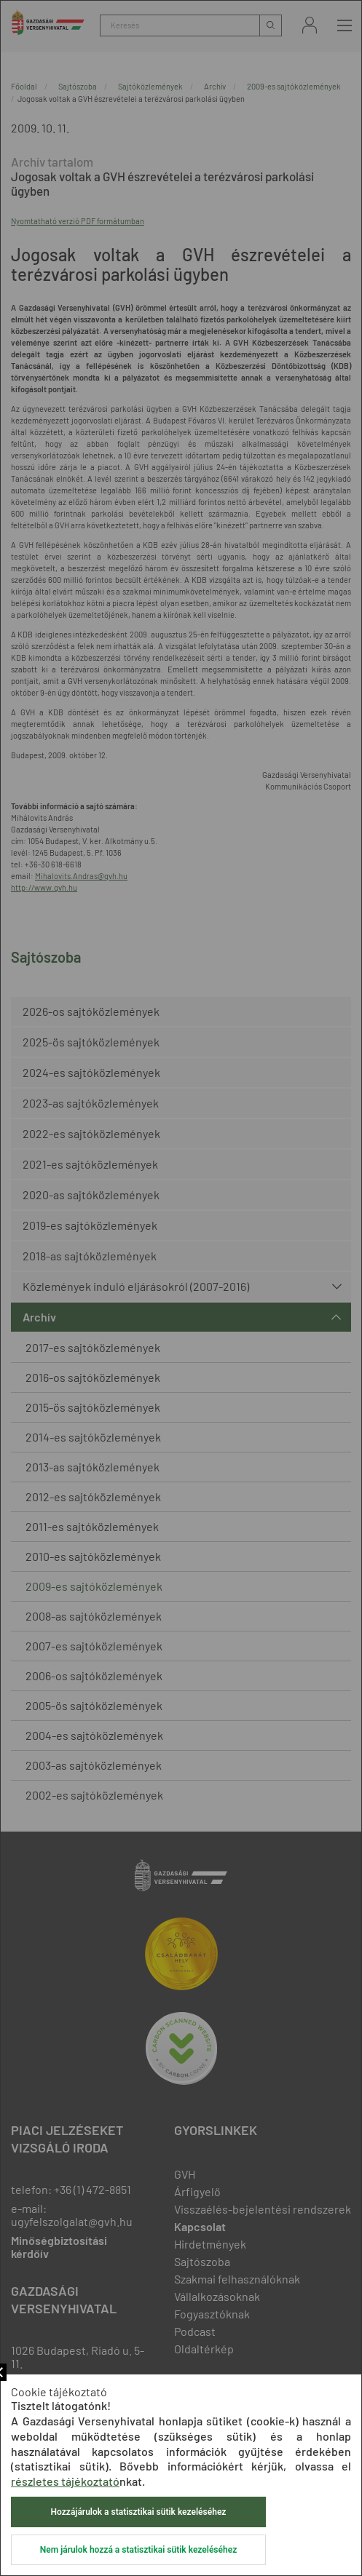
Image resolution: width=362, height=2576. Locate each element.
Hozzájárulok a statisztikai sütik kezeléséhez (139, 2512)
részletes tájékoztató (65, 2481)
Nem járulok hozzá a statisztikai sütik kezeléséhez (138, 2550)
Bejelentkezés (309, 25)
